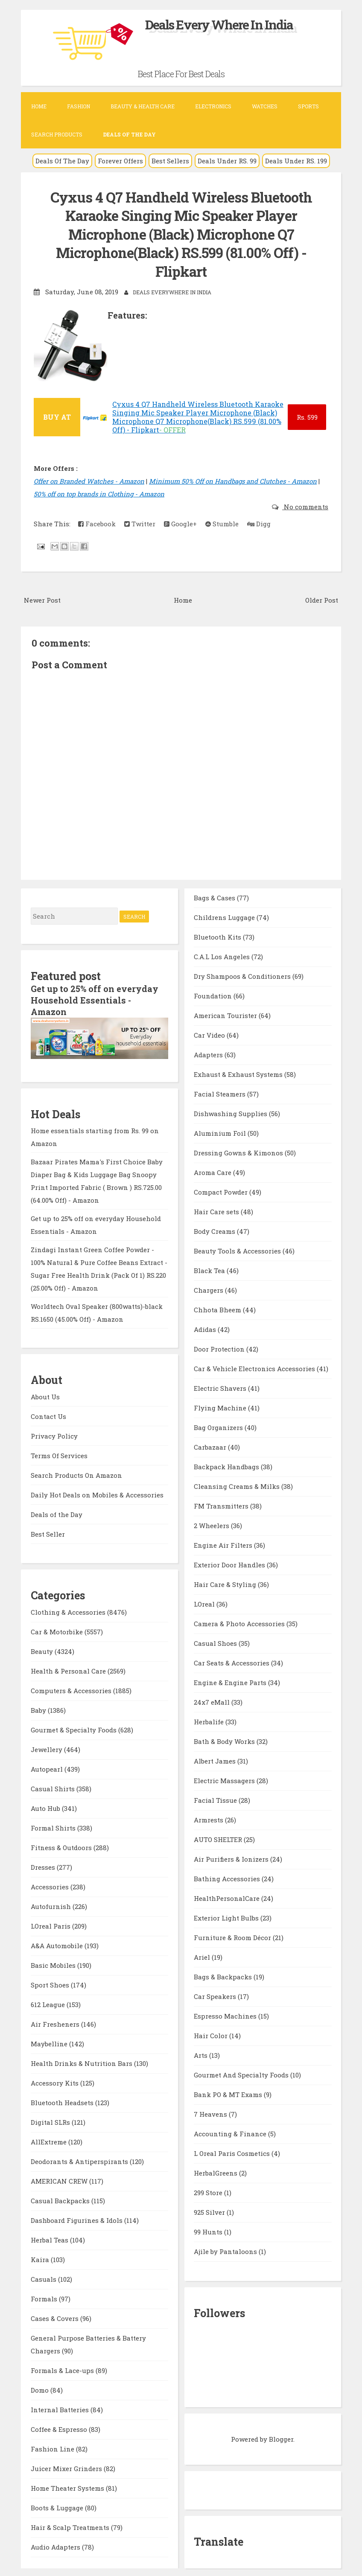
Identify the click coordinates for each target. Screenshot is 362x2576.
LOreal (205, 1602)
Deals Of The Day (62, 161)
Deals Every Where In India (219, 24)
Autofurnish (52, 1904)
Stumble (222, 522)
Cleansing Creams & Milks (237, 1485)
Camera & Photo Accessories (240, 1622)
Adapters (209, 1053)
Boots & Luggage (58, 2505)
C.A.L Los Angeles (222, 955)
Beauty (43, 1649)
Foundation (214, 994)
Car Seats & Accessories (232, 1661)
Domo (40, 2388)
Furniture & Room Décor (233, 1936)
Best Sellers (170, 161)
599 (307, 416)
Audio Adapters (56, 2545)
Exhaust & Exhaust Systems (239, 1073)
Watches (264, 106)
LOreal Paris (51, 1924)
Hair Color (211, 2034)
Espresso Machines (226, 2014)
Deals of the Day (56, 1512)
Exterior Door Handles (230, 1563)
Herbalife (209, 1720)
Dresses (44, 1865)
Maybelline (50, 2041)
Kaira (41, 2257)
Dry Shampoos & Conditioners (243, 975)
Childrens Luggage (225, 916)
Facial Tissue (216, 1799)
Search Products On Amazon (76, 1472)
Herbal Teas (50, 2238)
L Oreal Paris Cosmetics (233, 2152)
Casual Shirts (53, 1786)
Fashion (78, 106)
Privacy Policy (54, 1433)
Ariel (203, 1956)
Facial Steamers (220, 1092)
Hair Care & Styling (226, 1583)
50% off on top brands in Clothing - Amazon (99, 492)
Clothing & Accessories (69, 1610)
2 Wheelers (212, 1524)
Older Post (321, 599)
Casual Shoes (216, 1642)
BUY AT (57, 415)
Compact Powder (221, 1190)
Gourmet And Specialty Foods (242, 2073)
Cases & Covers (55, 2316)
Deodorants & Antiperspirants (80, 2159)
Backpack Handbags (227, 1465)
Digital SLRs (51, 2120)
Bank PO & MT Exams (229, 2093)
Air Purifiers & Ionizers (232, 1858)
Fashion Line (53, 2447)
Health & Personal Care (69, 1669)
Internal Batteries (60, 2407)
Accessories (50, 1884)
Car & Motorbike (58, 1629)
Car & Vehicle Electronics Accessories (255, 1367)
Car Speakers (216, 1995)
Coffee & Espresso (60, 2427)
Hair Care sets (217, 1210)
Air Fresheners (56, 2022)
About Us (45, 1394)
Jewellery (47, 1747)
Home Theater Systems (68, 2486)
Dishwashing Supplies (231, 1112)
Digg (259, 522)
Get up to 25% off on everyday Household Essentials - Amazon (95, 998)
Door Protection (220, 1347)
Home (39, 106)
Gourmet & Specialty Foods (74, 1727)
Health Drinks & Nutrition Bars (82, 2061)
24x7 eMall (212, 1701)
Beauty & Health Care (143, 106)
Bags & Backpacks (224, 1975)
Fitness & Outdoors (62, 1845)
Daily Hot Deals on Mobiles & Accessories (97, 1492)
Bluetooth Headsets (63, 2100)
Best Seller (48, 1531)
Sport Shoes (51, 1982)
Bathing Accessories (228, 1877)
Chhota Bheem (218, 1308)
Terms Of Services (59, 1453)
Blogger (281, 2438)
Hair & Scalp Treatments (71, 2525)
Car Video (210, 1034)
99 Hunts (209, 2230)
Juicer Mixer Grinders (67, 2466)
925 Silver (210, 2211)
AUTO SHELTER (219, 1838)
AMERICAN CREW (60, 2179)
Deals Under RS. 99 (227, 161)
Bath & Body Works (225, 1740)
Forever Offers (120, 161)
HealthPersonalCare (227, 1897)
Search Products (56, 134)
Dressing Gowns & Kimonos (239, 1151)
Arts (201, 2054)
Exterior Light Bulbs (227, 1916)
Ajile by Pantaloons (226, 2250)
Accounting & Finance (231, 2132)
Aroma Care (213, 1171)
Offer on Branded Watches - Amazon (89, 480)
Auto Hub (46, 1806)
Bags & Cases (215, 896)
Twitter (139, 522)
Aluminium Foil (221, 1132)
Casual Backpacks (61, 2198)
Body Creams (215, 1230)
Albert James (215, 1759)
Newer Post (42, 599)
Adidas (206, 1328)
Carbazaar (211, 1446)
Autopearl (47, 1767)
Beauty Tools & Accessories (238, 1249)
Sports (308, 106)
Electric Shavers (221, 1387)
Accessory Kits (55, 2081)
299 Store (209, 2191)
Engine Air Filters (224, 1544)
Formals (45, 2296)
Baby (39, 1708)
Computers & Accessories (72, 1688)
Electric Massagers (225, 1779)
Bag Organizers (219, 1426)
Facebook (97, 522)
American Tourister (226, 1014)
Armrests (209, 1818)
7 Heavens (211, 2113)
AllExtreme (49, 2139)
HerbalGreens (216, 2171)
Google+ (180, 522)
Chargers (209, 1289)
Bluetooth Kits (218, 935)
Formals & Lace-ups (63, 2368)
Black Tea (210, 1269)
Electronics (213, 106)
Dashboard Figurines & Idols (77, 2218)
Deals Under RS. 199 (296, 161)
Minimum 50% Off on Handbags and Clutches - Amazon (233, 480)
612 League (49, 2002)
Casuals (44, 2277)
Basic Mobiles (54, 1963)
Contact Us (48, 1414)
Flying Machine (221, 1406)
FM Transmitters (222, 1504)
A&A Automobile (58, 1943)
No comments (305, 505)
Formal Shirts (54, 1826)
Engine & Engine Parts (231, 1681)
